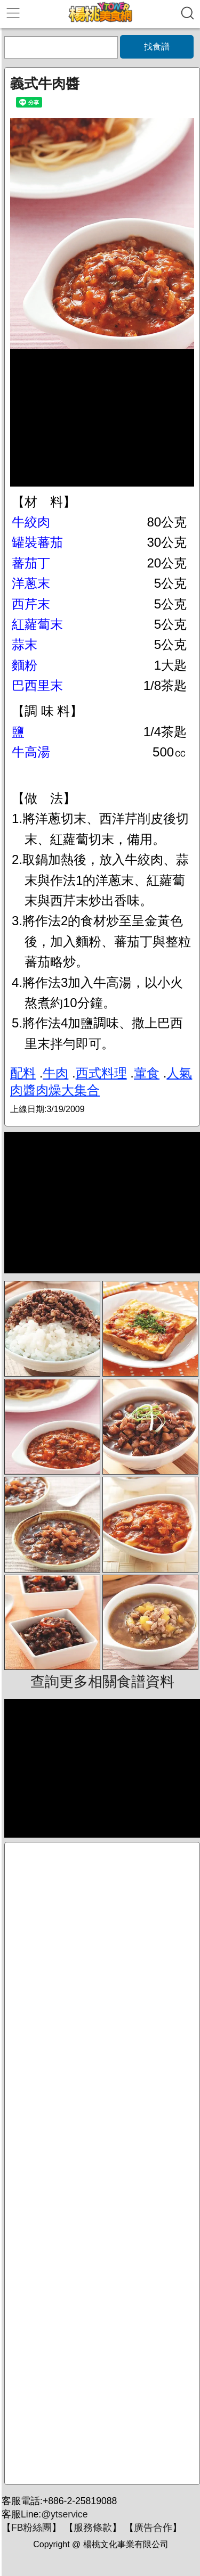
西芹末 (31, 604)
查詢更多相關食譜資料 (102, 1682)
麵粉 (24, 665)
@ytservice (64, 2514)
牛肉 (55, 1073)
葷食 (146, 1073)
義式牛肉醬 (44, 83)
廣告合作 (153, 2527)
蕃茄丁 (31, 563)
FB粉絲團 (31, 2527)
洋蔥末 (31, 583)
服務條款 (93, 2527)
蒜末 (24, 644)
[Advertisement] (102, 2163)
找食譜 (157, 46)
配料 (23, 1073)
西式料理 (101, 1073)
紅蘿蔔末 (37, 624)
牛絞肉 (31, 522)
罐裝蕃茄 (37, 542)
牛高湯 (31, 752)
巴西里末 (37, 685)
